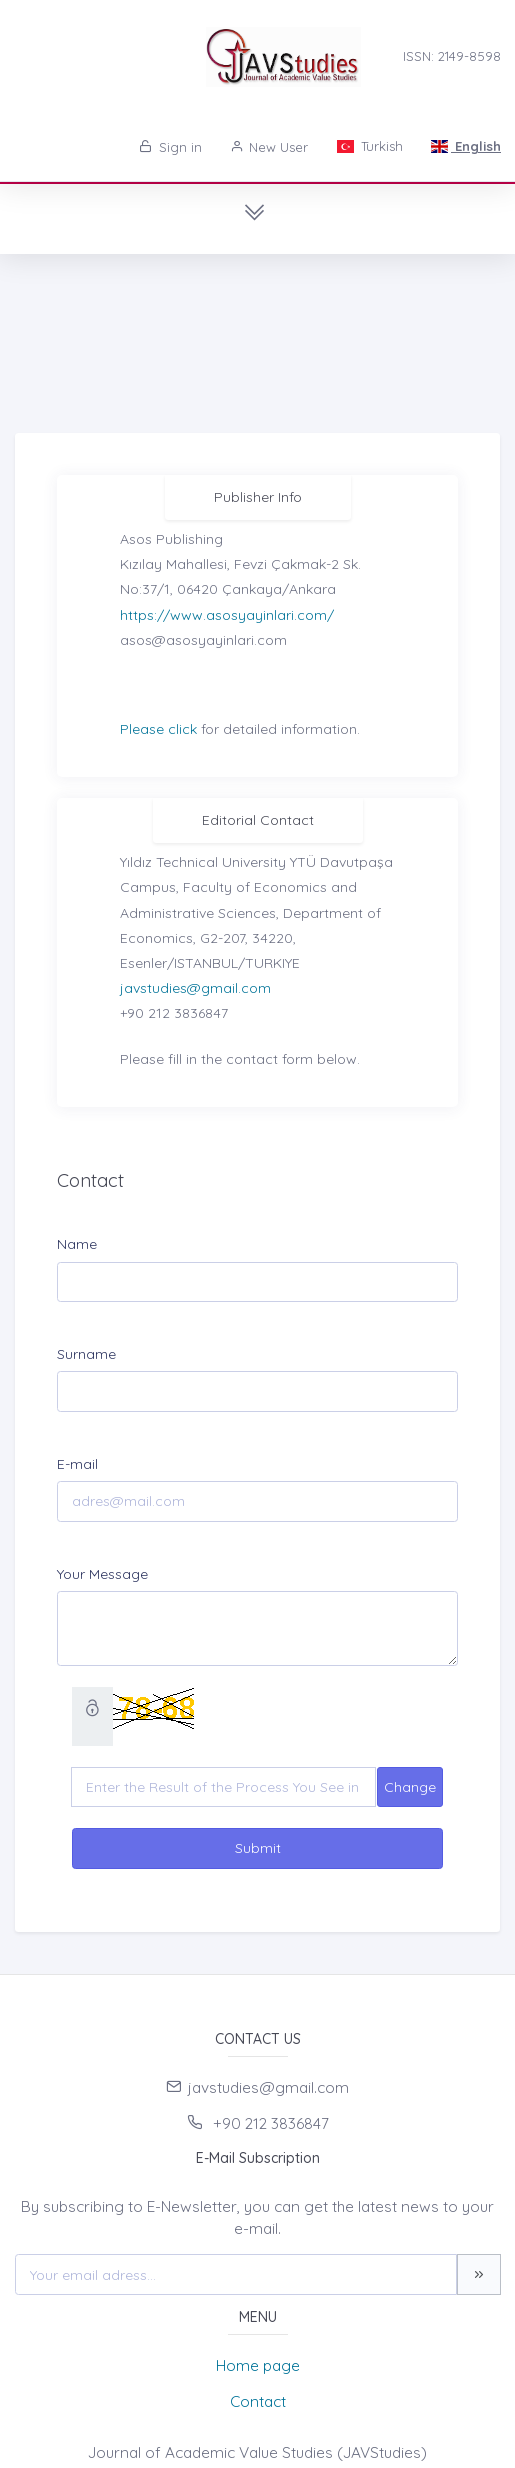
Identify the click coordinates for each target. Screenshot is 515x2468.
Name (77, 1244)
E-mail (77, 1464)
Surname (86, 1354)
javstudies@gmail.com (195, 988)
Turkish (369, 146)
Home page (258, 2365)
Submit (258, 1848)
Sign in (170, 147)
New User (269, 147)
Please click (158, 729)
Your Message (102, 1574)
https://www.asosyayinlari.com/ (227, 615)
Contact (258, 2401)
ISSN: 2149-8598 (452, 56)
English (466, 146)
